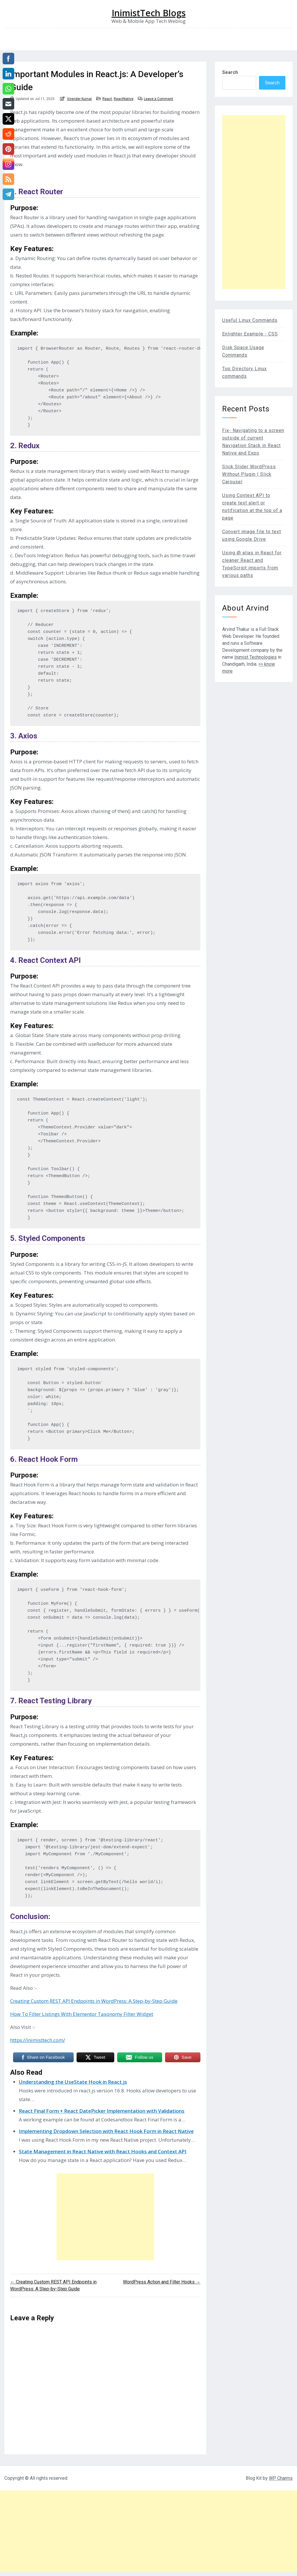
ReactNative (123, 99)
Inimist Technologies (255, 657)
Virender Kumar (79, 99)
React (107, 99)
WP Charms (281, 2478)
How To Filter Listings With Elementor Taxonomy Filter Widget (81, 2014)
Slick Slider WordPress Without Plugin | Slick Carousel (249, 474)
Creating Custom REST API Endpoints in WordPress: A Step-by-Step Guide (94, 2001)
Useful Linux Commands (250, 320)
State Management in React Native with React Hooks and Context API (102, 2151)
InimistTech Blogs (149, 13)
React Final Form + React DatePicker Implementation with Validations (101, 2110)
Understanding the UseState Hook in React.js (73, 2081)
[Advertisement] (105, 2216)
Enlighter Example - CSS (250, 334)
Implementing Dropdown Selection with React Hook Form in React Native (106, 2131)
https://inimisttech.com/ (37, 2040)
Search (230, 72)
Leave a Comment (158, 99)
